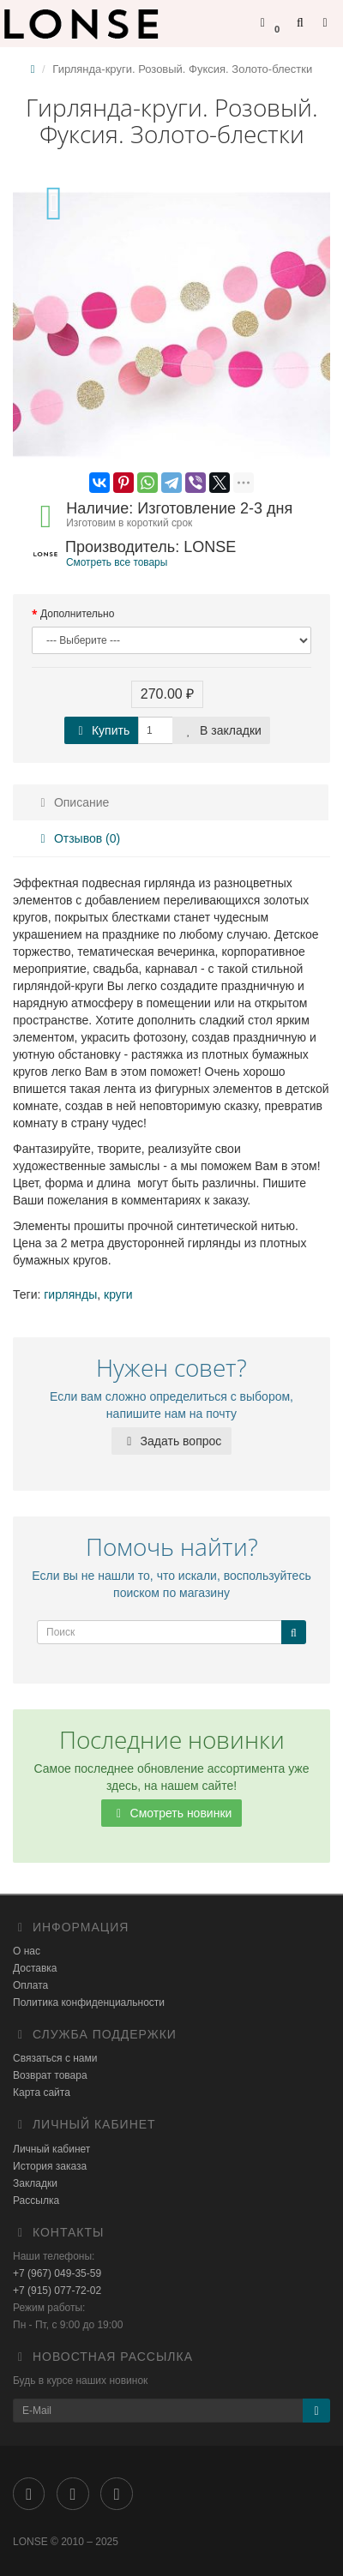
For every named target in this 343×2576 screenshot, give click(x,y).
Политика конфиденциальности (89, 2003)
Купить (101, 730)
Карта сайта (41, 2093)
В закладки (221, 730)
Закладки (35, 2183)
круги (118, 1294)
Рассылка (36, 2201)
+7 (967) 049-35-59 (57, 2273)
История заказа (50, 2166)
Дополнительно (77, 614)
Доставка (35, 1968)
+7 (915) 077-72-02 (57, 2291)
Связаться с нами (55, 2058)
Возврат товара (50, 2075)
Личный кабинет (51, 2149)
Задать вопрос (172, 1441)
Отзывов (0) (77, 838)
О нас (26, 1951)
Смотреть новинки (171, 1813)
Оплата (30, 1985)
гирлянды (70, 1294)
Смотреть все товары (116, 562)
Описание (72, 802)
